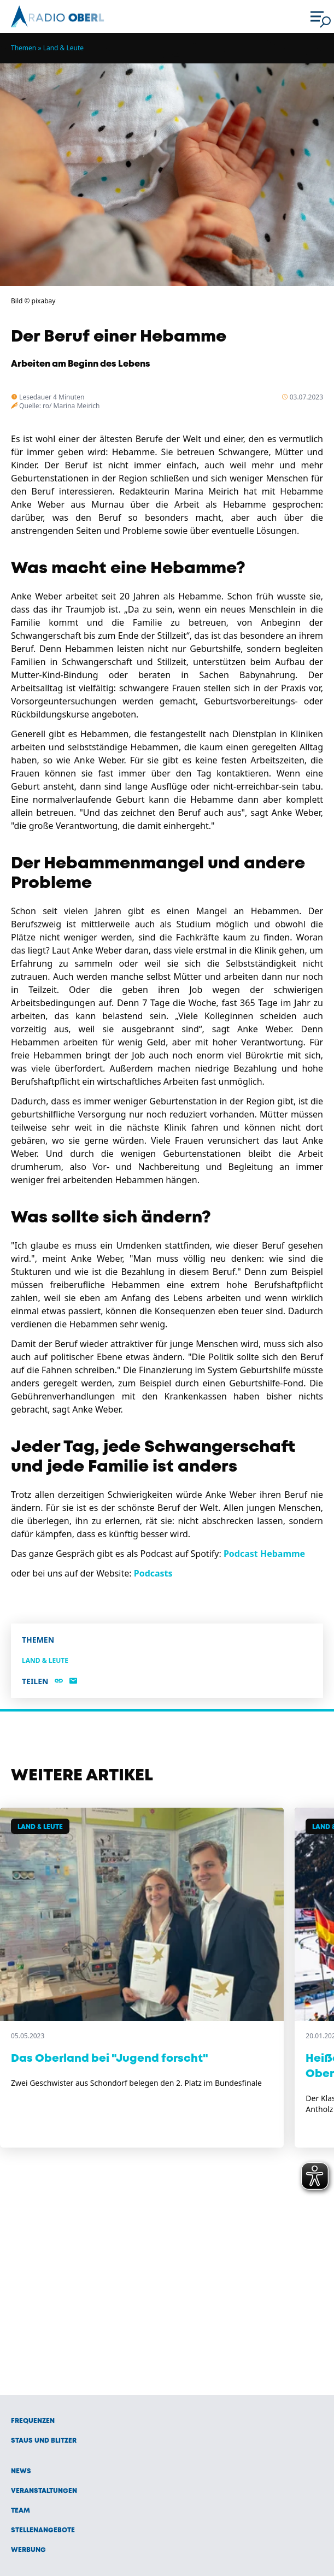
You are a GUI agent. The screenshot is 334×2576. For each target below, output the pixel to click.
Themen (23, 47)
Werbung (28, 2550)
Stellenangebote (43, 2530)
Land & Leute (63, 47)
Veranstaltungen (44, 2491)
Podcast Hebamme (264, 1554)
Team (20, 2511)
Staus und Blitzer (44, 2441)
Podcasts (153, 1573)
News (21, 2471)
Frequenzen (33, 2421)
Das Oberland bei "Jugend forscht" (109, 2059)
